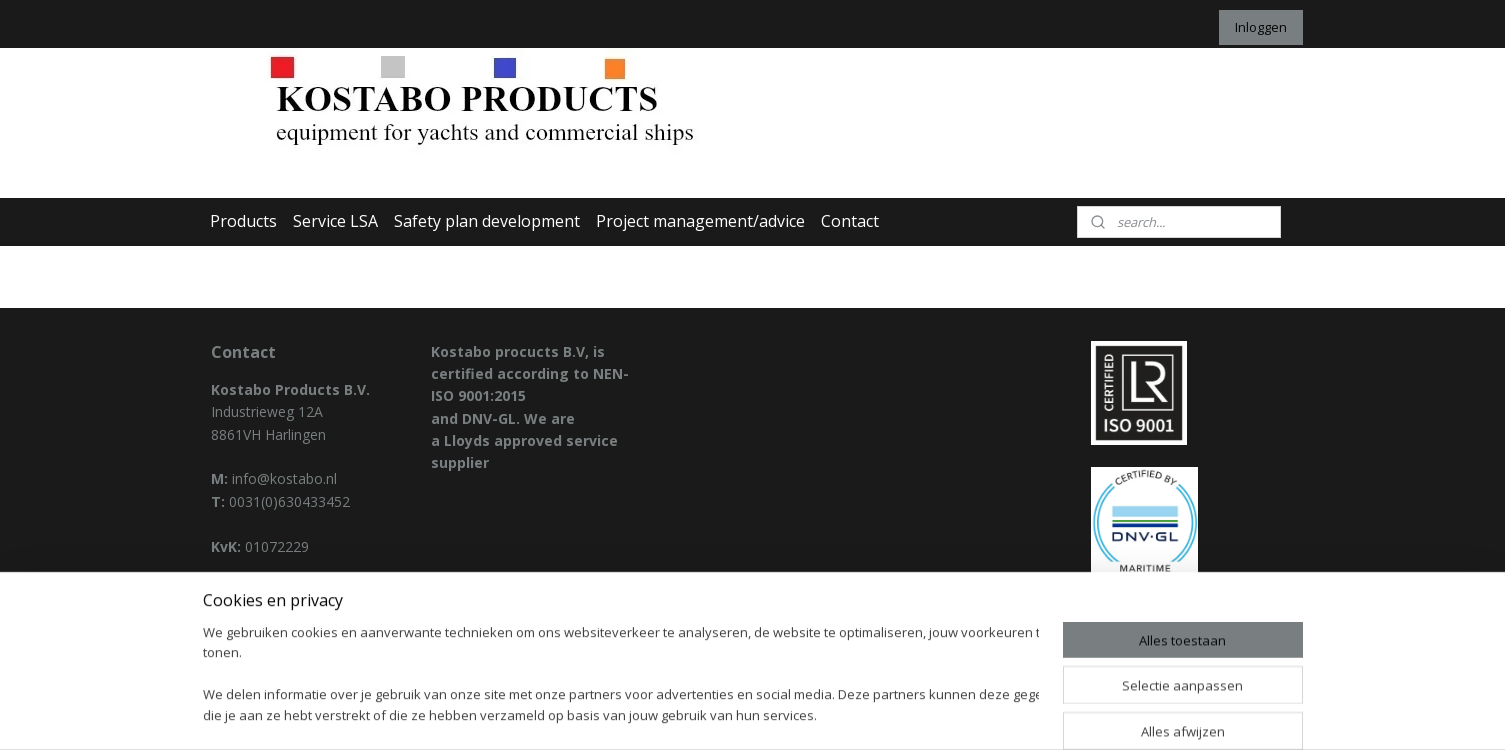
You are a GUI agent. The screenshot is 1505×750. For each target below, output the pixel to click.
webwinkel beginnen (803, 713)
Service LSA (335, 221)
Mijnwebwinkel (977, 713)
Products (243, 221)
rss (726, 713)
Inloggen (1261, 27)
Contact (850, 221)
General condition (268, 613)
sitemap (684, 713)
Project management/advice (700, 221)
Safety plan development (487, 221)
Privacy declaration (272, 590)
